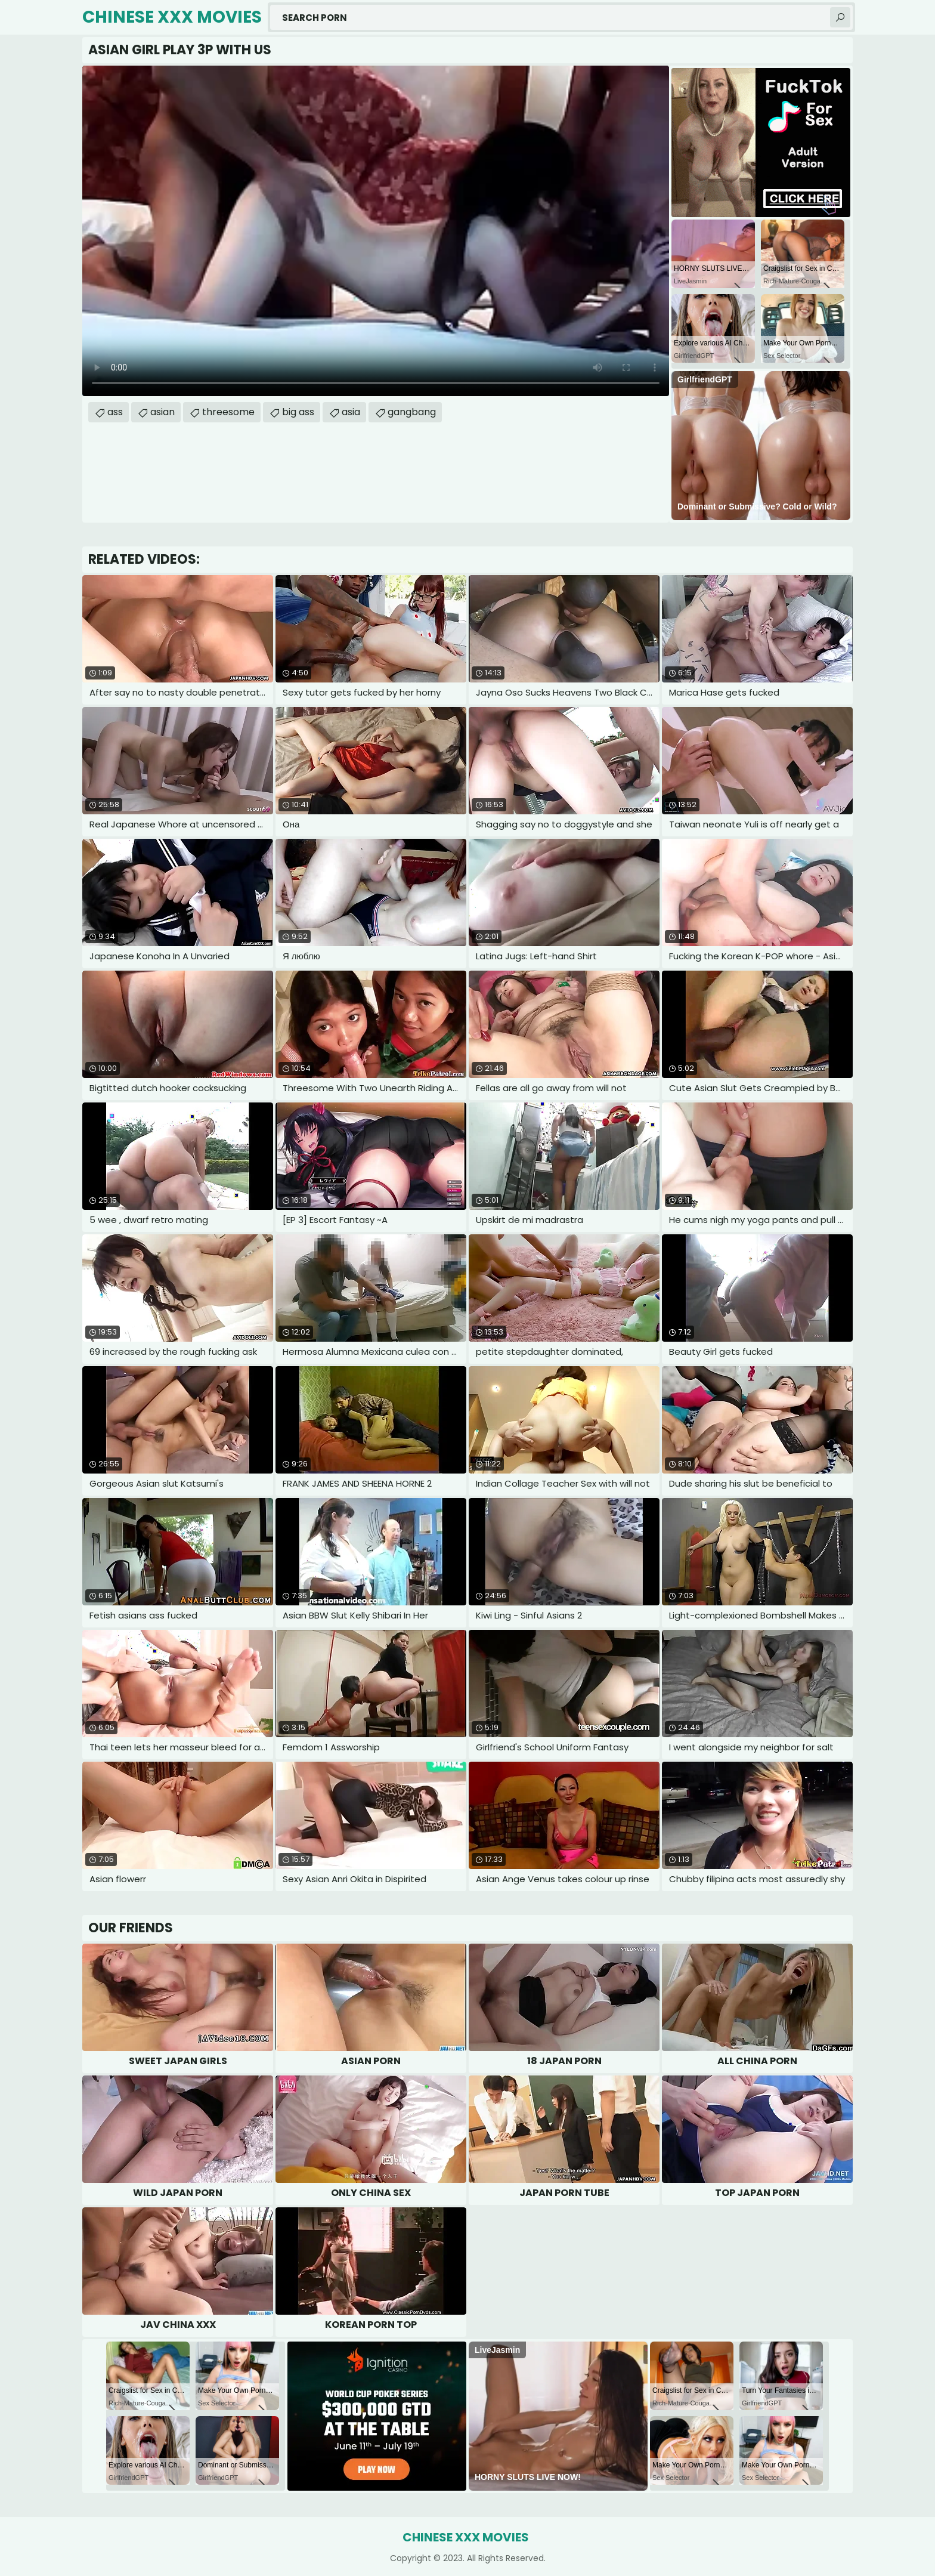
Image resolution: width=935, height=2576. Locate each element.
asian (162, 412)
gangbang (412, 412)
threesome (228, 412)
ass (115, 412)
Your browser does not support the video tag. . (375, 231)
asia (351, 412)
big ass (298, 412)
